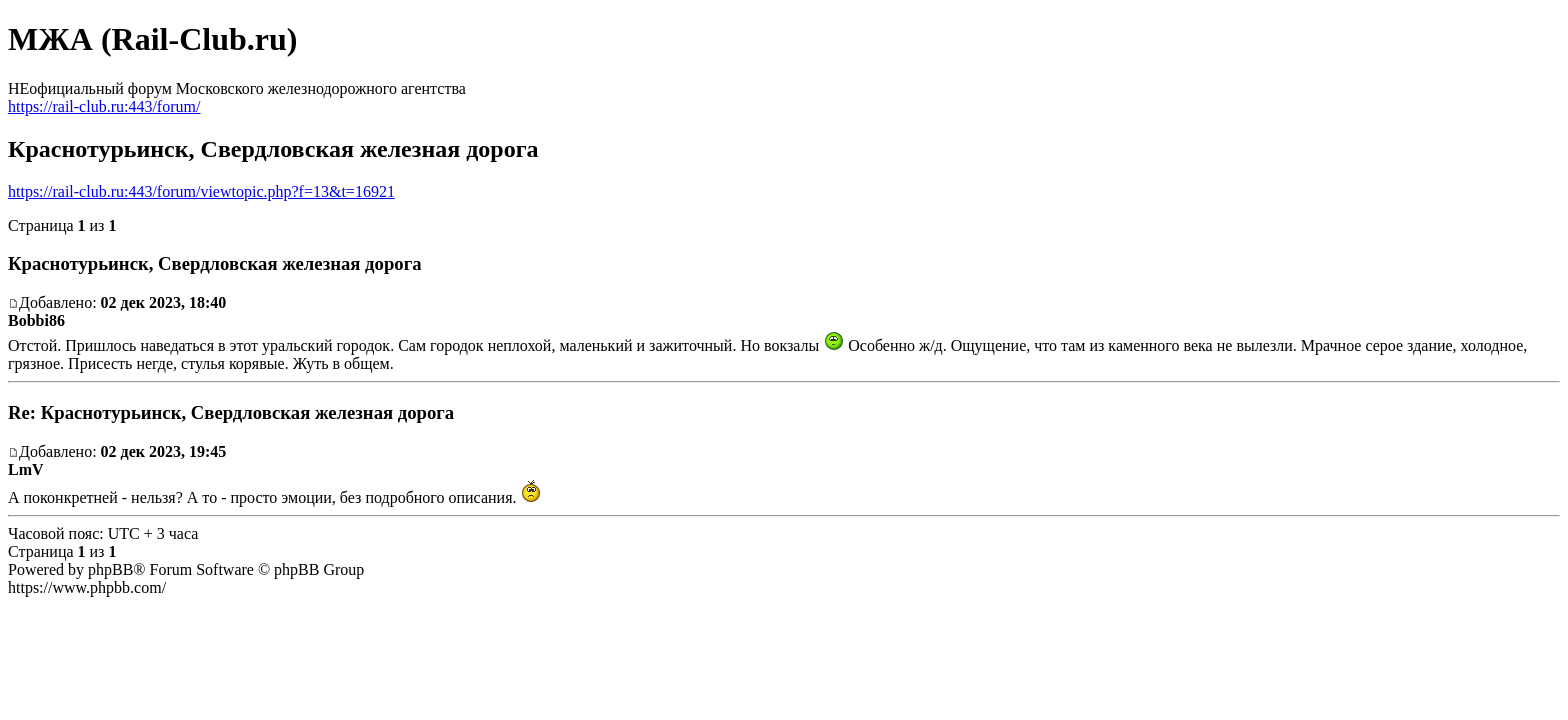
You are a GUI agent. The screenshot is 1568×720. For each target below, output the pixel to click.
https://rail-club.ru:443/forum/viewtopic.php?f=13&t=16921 (201, 191)
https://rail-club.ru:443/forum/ (104, 106)
